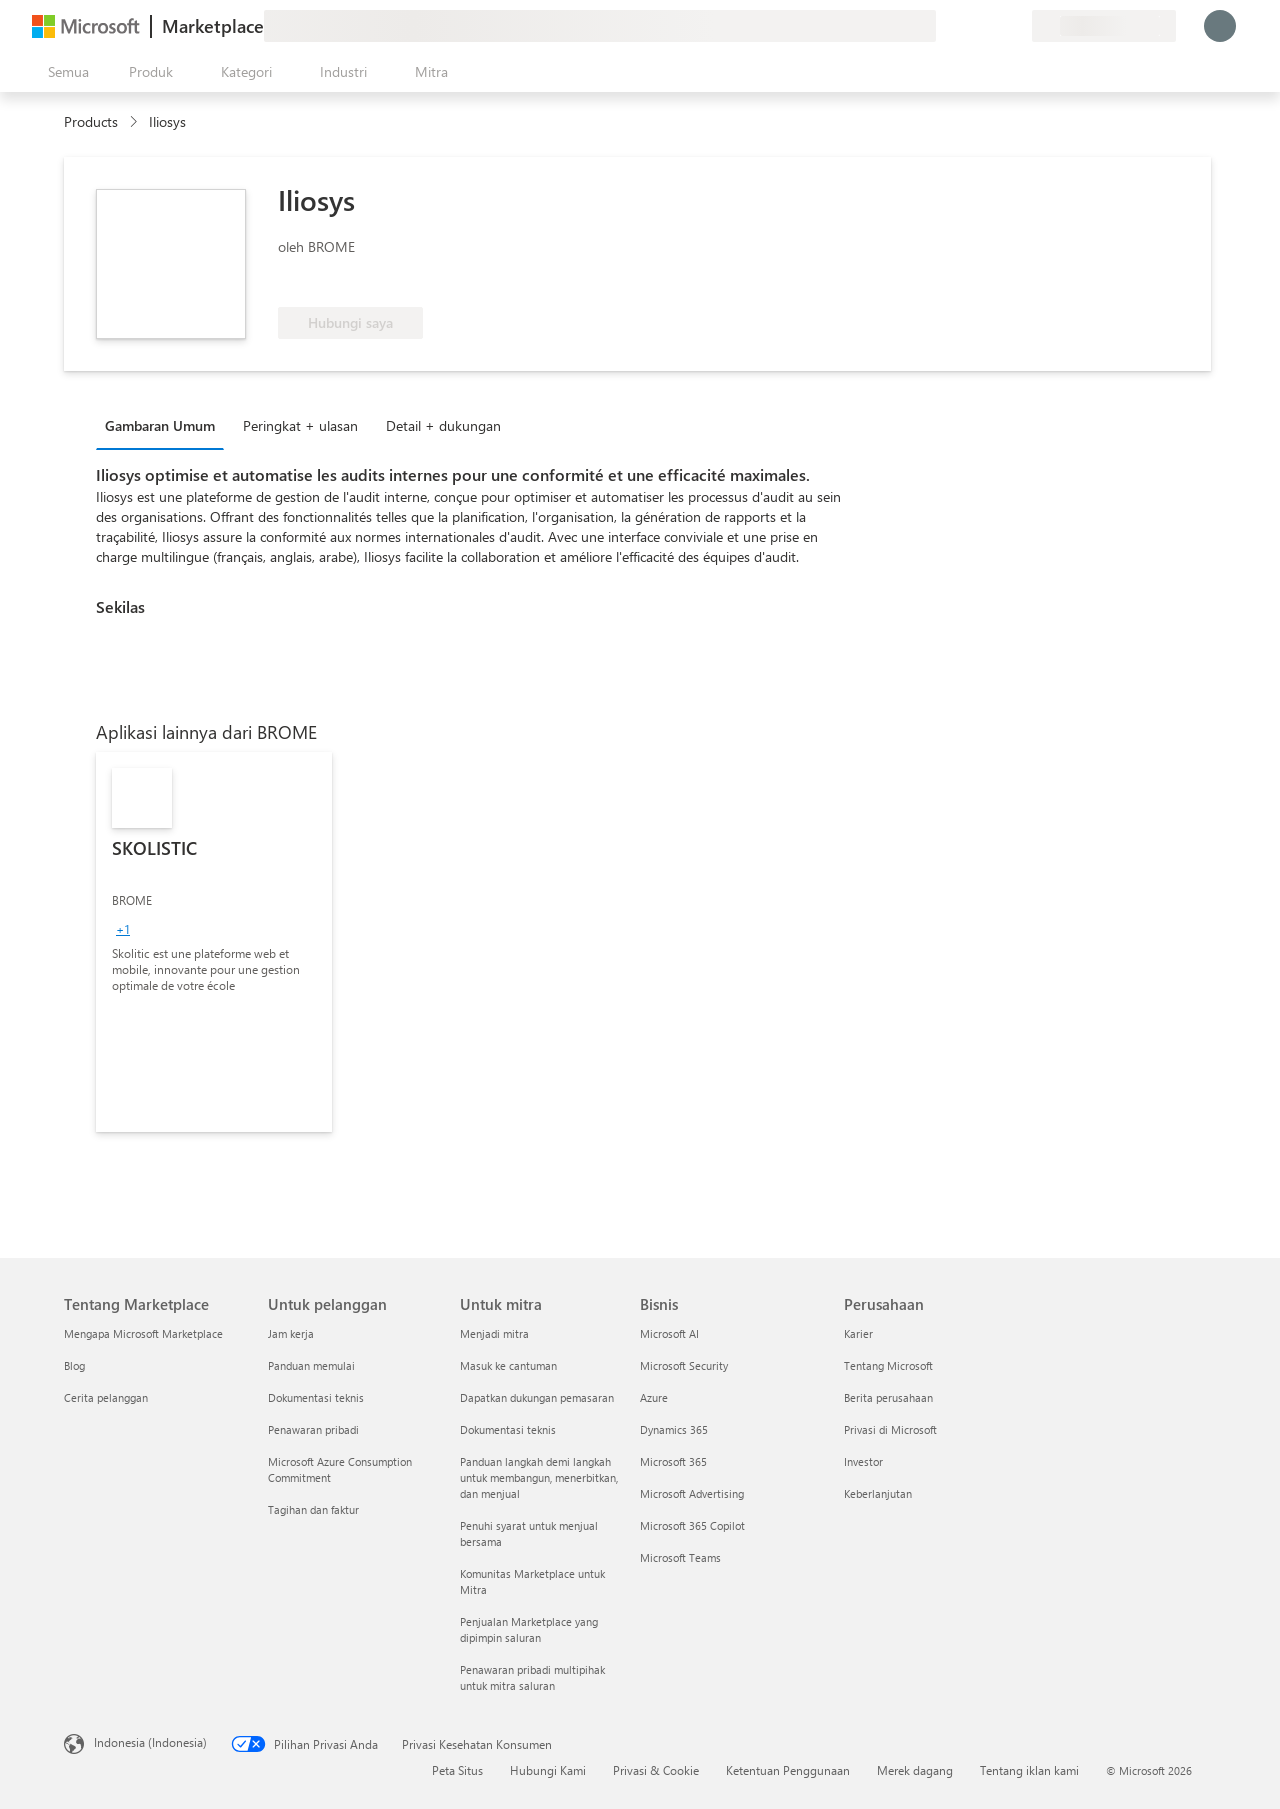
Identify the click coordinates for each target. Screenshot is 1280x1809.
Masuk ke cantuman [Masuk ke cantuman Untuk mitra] (508, 1365)
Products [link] (91, 121)
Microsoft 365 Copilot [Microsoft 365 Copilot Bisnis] (692, 1525)
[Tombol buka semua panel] (64, 72)
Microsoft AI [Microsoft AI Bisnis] (669, 1333)
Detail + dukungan (443, 425)
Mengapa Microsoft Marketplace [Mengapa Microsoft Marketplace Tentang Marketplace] (143, 1333)
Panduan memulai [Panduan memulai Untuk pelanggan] (311, 1365)
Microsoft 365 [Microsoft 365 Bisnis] (673, 1461)
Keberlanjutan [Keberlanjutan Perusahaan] (878, 1493)
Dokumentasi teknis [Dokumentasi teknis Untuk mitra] (508, 1429)
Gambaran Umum (160, 425)
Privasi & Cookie (656, 1770)
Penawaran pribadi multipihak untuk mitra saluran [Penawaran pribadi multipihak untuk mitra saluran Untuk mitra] (532, 1677)
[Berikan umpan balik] (944, 26)
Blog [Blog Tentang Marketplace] (74, 1365)
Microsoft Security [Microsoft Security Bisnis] (684, 1365)
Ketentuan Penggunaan (788, 1770)
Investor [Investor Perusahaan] (863, 1461)
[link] (214, 942)
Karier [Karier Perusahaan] (858, 1333)
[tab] (165, 425)
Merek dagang (915, 1770)
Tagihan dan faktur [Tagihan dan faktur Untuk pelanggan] (313, 1509)
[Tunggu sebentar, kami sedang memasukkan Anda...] (1220, 26)
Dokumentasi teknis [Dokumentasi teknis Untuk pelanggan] (316, 1397)
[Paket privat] (1016, 26)
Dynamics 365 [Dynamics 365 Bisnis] (674, 1429)
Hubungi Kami (548, 1770)
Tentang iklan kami (1029, 1770)
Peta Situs (457, 1770)
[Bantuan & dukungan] (968, 26)
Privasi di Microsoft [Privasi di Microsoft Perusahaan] (890, 1429)
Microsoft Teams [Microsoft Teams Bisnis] (680, 1557)
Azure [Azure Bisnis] (654, 1397)
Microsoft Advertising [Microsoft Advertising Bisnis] (692, 1493)
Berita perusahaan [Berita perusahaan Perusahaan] (888, 1397)
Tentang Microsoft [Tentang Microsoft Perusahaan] (888, 1365)
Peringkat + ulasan (300, 425)
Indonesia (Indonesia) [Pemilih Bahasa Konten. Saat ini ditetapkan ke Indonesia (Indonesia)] (150, 1742)
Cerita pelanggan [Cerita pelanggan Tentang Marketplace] (106, 1397)
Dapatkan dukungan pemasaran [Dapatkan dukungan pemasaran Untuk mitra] (537, 1397)
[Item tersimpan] (992, 26)
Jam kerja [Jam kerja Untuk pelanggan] (291, 1333)
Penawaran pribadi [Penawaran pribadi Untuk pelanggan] (313, 1429)
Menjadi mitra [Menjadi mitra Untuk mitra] (494, 1333)
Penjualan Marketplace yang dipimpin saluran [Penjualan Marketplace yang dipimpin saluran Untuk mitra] (529, 1629)
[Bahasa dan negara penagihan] (1104, 26)
